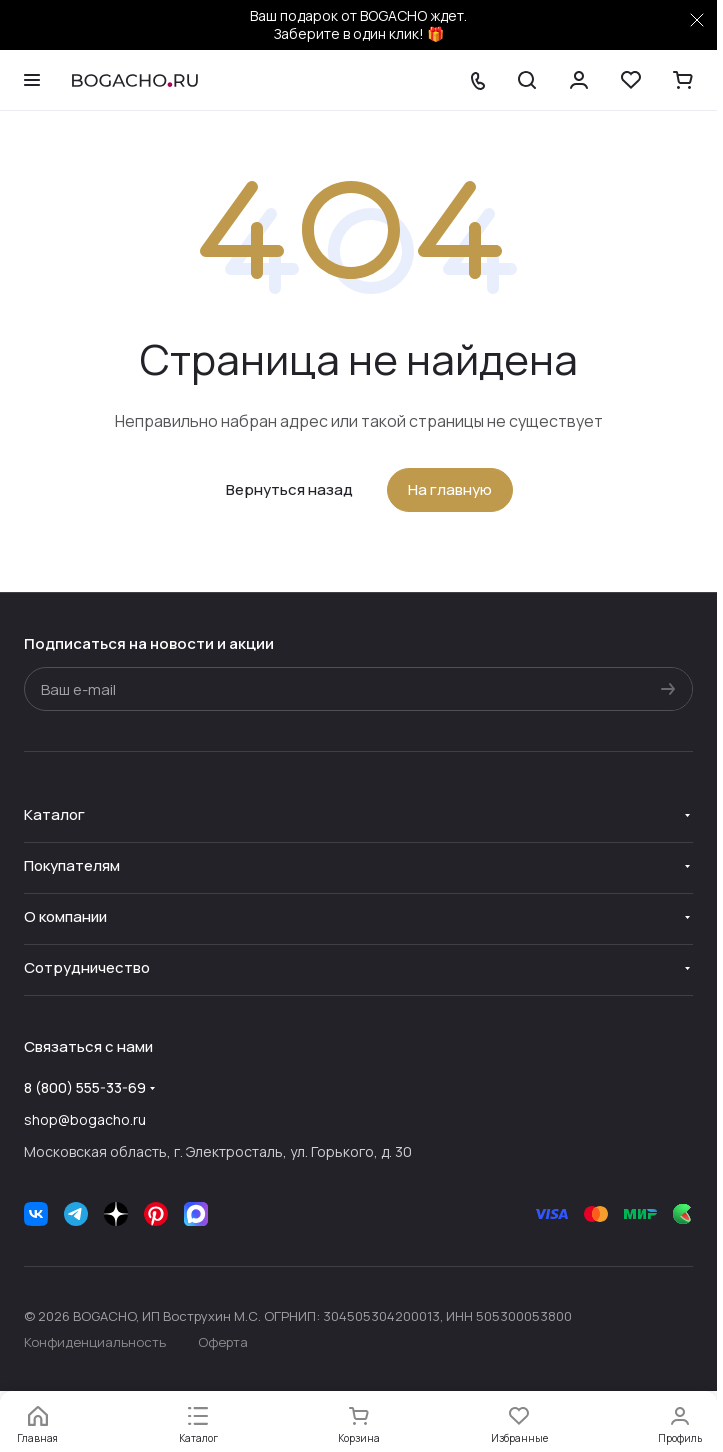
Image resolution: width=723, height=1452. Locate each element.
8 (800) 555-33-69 (85, 1087)
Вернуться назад (289, 489)
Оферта (223, 1342)
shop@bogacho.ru (85, 1119)
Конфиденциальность (95, 1342)
